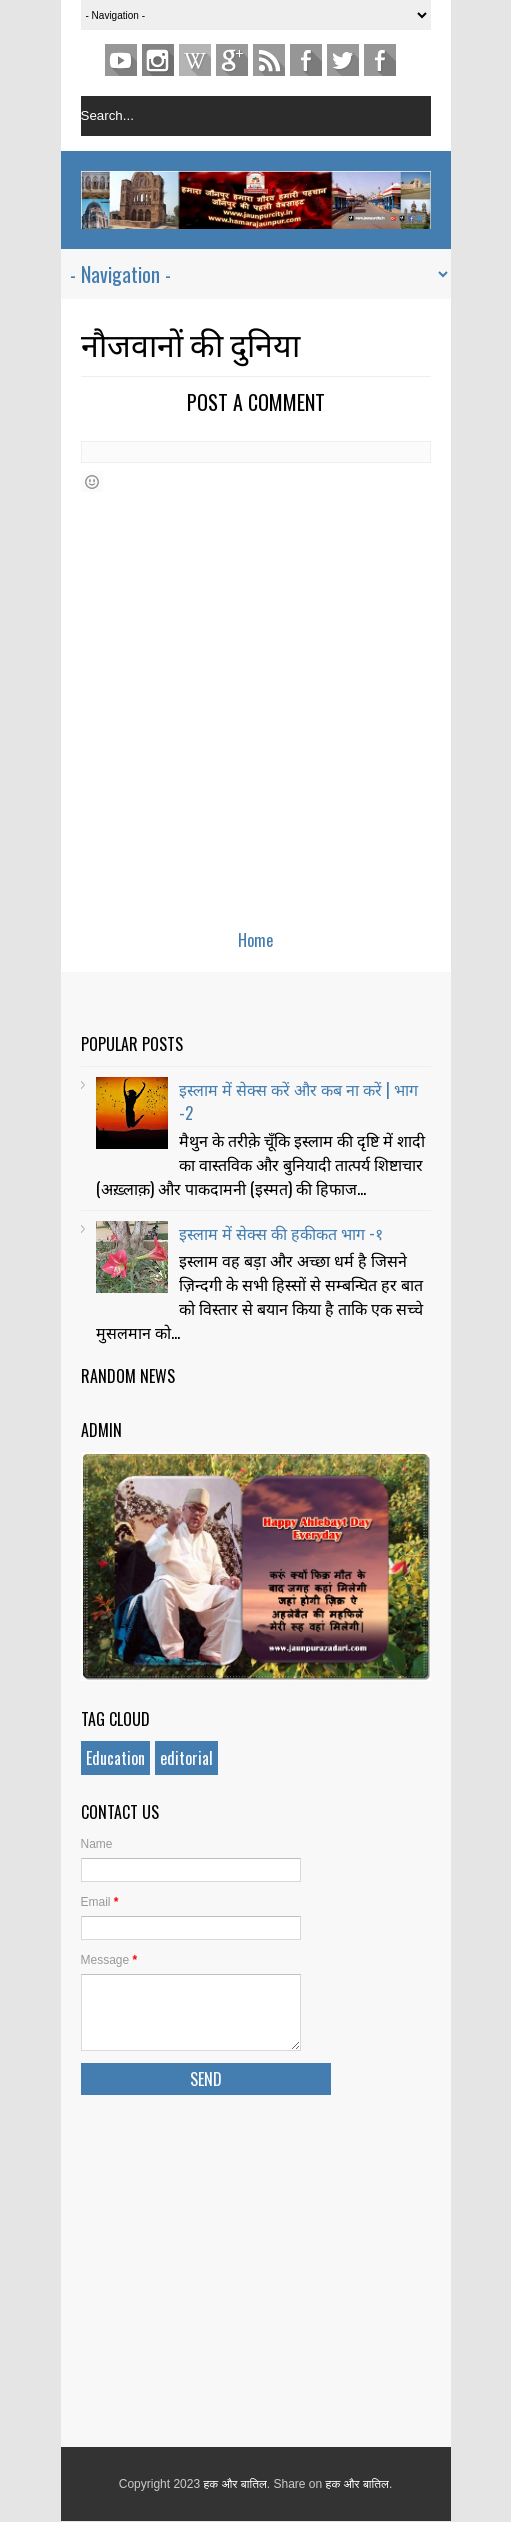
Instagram (158, 60)
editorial (186, 1758)
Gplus (232, 60)
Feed (269, 60)
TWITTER (343, 60)
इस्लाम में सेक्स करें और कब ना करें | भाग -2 (298, 1101)
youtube (121, 60)
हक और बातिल (234, 2484)
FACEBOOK (380, 60)
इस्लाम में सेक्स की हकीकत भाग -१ (281, 1233)
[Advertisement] (256, 2267)
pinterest (195, 60)
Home (255, 940)
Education (115, 1758)
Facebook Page (306, 60)
